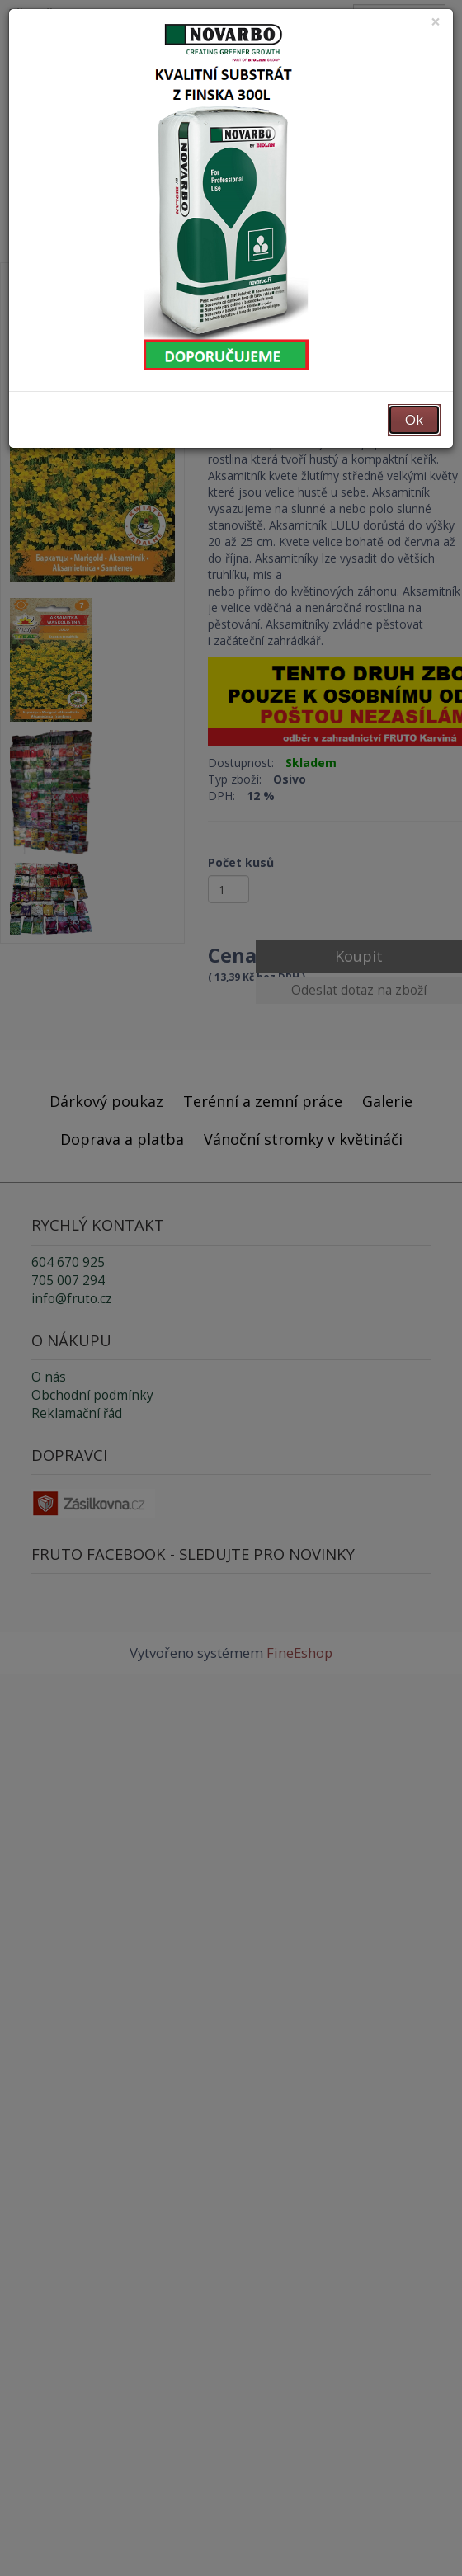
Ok (414, 419)
